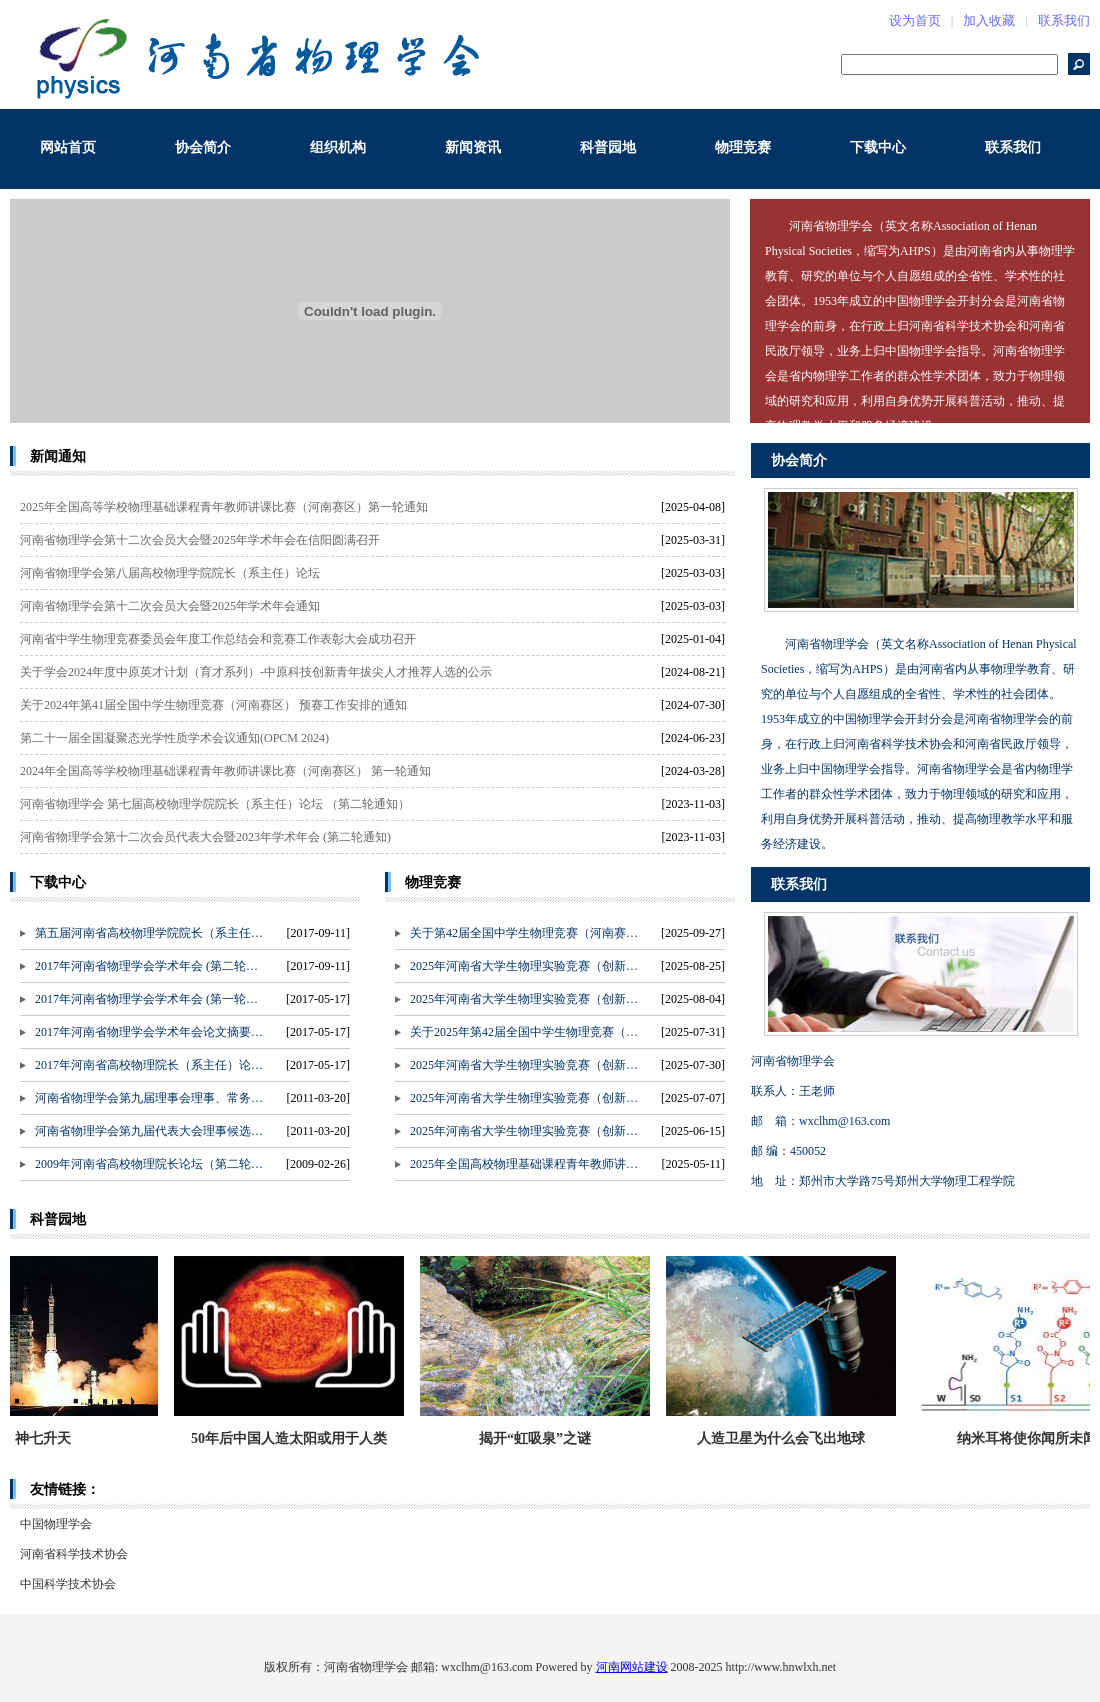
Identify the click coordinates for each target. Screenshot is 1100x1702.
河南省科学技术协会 (74, 1554)
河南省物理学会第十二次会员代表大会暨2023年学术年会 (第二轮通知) (205, 837)
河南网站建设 (632, 1667)
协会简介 (203, 147)
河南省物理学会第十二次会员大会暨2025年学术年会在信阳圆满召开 (200, 540)
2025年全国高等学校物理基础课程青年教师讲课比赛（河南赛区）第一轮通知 (224, 507)
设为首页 (915, 20)
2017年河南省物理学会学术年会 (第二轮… (146, 966)
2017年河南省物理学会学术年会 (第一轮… (146, 999)
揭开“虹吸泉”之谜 (543, 1438)
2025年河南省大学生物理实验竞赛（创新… (524, 966)
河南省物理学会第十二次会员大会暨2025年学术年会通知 (170, 606)
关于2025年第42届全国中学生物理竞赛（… (524, 1032)
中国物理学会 (56, 1524)
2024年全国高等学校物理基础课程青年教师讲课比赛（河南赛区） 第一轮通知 (225, 771)
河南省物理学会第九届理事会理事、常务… (149, 1098)
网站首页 (68, 147)
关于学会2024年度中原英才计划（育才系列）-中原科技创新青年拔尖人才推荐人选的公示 (256, 672)
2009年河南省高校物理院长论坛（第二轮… (149, 1164)
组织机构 (338, 147)
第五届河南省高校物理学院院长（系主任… (149, 933)
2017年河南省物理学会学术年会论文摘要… (149, 1032)
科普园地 (608, 147)
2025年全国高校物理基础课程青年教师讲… (524, 1164)
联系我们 (1064, 20)
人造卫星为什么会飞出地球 (789, 1438)
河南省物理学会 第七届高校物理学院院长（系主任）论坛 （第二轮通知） (215, 804)
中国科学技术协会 (68, 1584)
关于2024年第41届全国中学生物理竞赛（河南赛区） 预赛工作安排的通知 (213, 705)
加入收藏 (989, 20)
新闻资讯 (473, 147)
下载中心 (878, 147)
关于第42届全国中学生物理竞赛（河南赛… (524, 933)
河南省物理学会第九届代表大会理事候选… (149, 1131)
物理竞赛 (743, 147)
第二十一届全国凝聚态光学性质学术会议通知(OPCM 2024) (174, 738)
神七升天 (51, 1438)
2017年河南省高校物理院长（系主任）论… (149, 1065)
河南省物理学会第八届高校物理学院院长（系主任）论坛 (170, 573)
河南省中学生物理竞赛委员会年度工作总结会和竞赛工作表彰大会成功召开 (218, 639)
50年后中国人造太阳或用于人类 (297, 1438)
